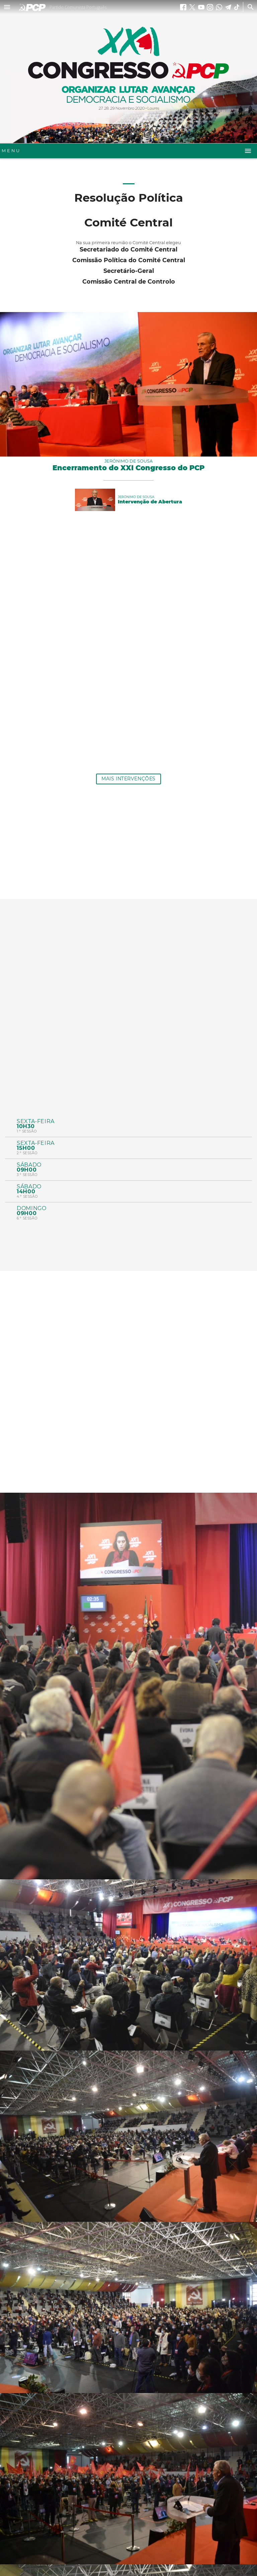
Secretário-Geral (128, 270)
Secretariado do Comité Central (128, 249)
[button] (7, 7)
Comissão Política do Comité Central (128, 260)
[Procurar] (249, 7)
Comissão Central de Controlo (128, 281)
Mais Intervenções (128, 779)
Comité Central (128, 222)
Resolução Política (128, 197)
